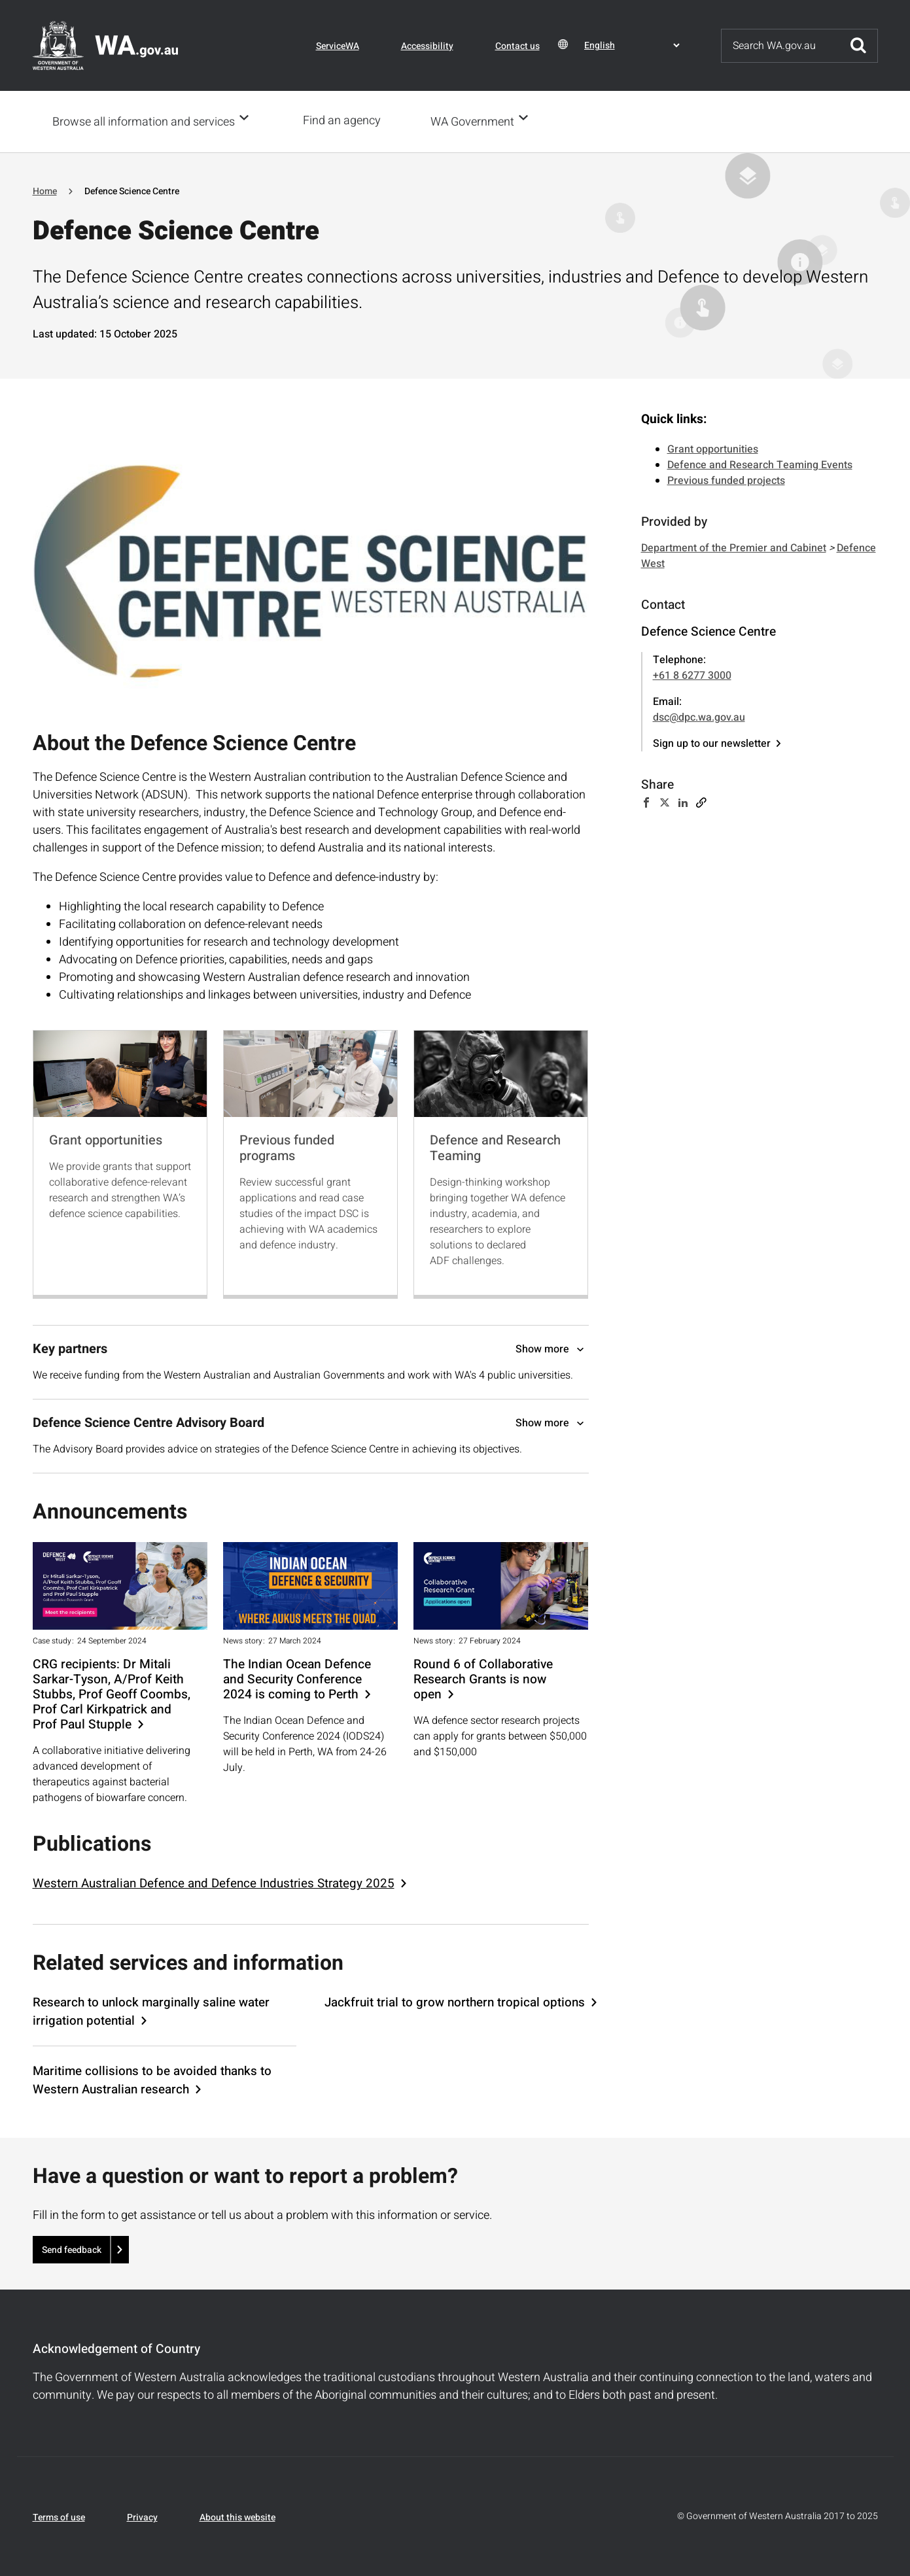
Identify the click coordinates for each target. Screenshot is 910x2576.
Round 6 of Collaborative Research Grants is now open (483, 1678)
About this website (237, 2516)
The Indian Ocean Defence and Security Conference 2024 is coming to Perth (297, 1678)
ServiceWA (337, 46)
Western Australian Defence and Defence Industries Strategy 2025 (213, 1882)
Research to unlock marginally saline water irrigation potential (151, 2010)
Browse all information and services (143, 121)
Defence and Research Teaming (495, 1146)
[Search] (780, 45)
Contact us (517, 46)
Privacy (142, 2516)
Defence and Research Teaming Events (759, 464)
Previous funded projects (726, 479)
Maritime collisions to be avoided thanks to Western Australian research (152, 2079)
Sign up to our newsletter (712, 742)
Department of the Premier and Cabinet (733, 547)
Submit (858, 45)
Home (45, 190)
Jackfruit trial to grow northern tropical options (454, 2001)
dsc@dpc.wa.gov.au (699, 716)
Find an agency (346, 120)
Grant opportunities (105, 1138)
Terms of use (59, 2516)
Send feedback (71, 2249)
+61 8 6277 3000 (692, 674)
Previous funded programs (286, 1146)
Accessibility (427, 46)
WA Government (476, 121)
